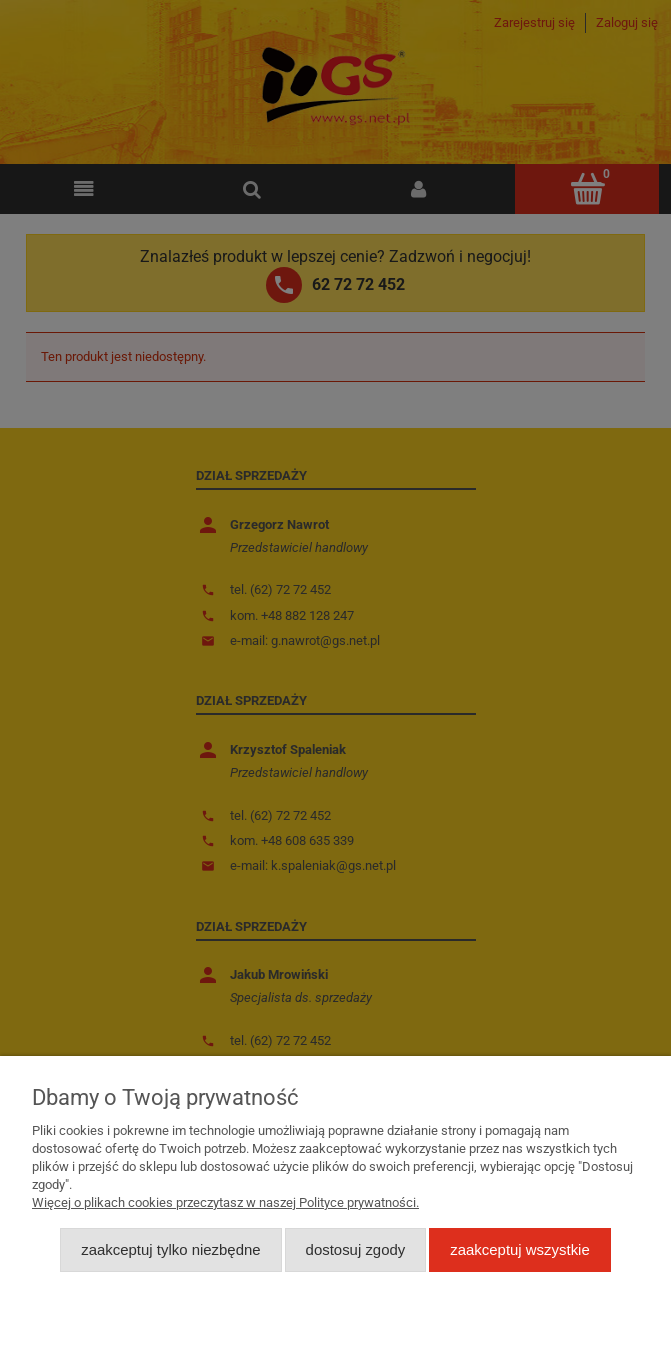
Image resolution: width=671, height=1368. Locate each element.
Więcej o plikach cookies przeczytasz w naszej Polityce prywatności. (225, 1202)
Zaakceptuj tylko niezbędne (170, 1249)
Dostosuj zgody (356, 1249)
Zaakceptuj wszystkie (519, 1249)
